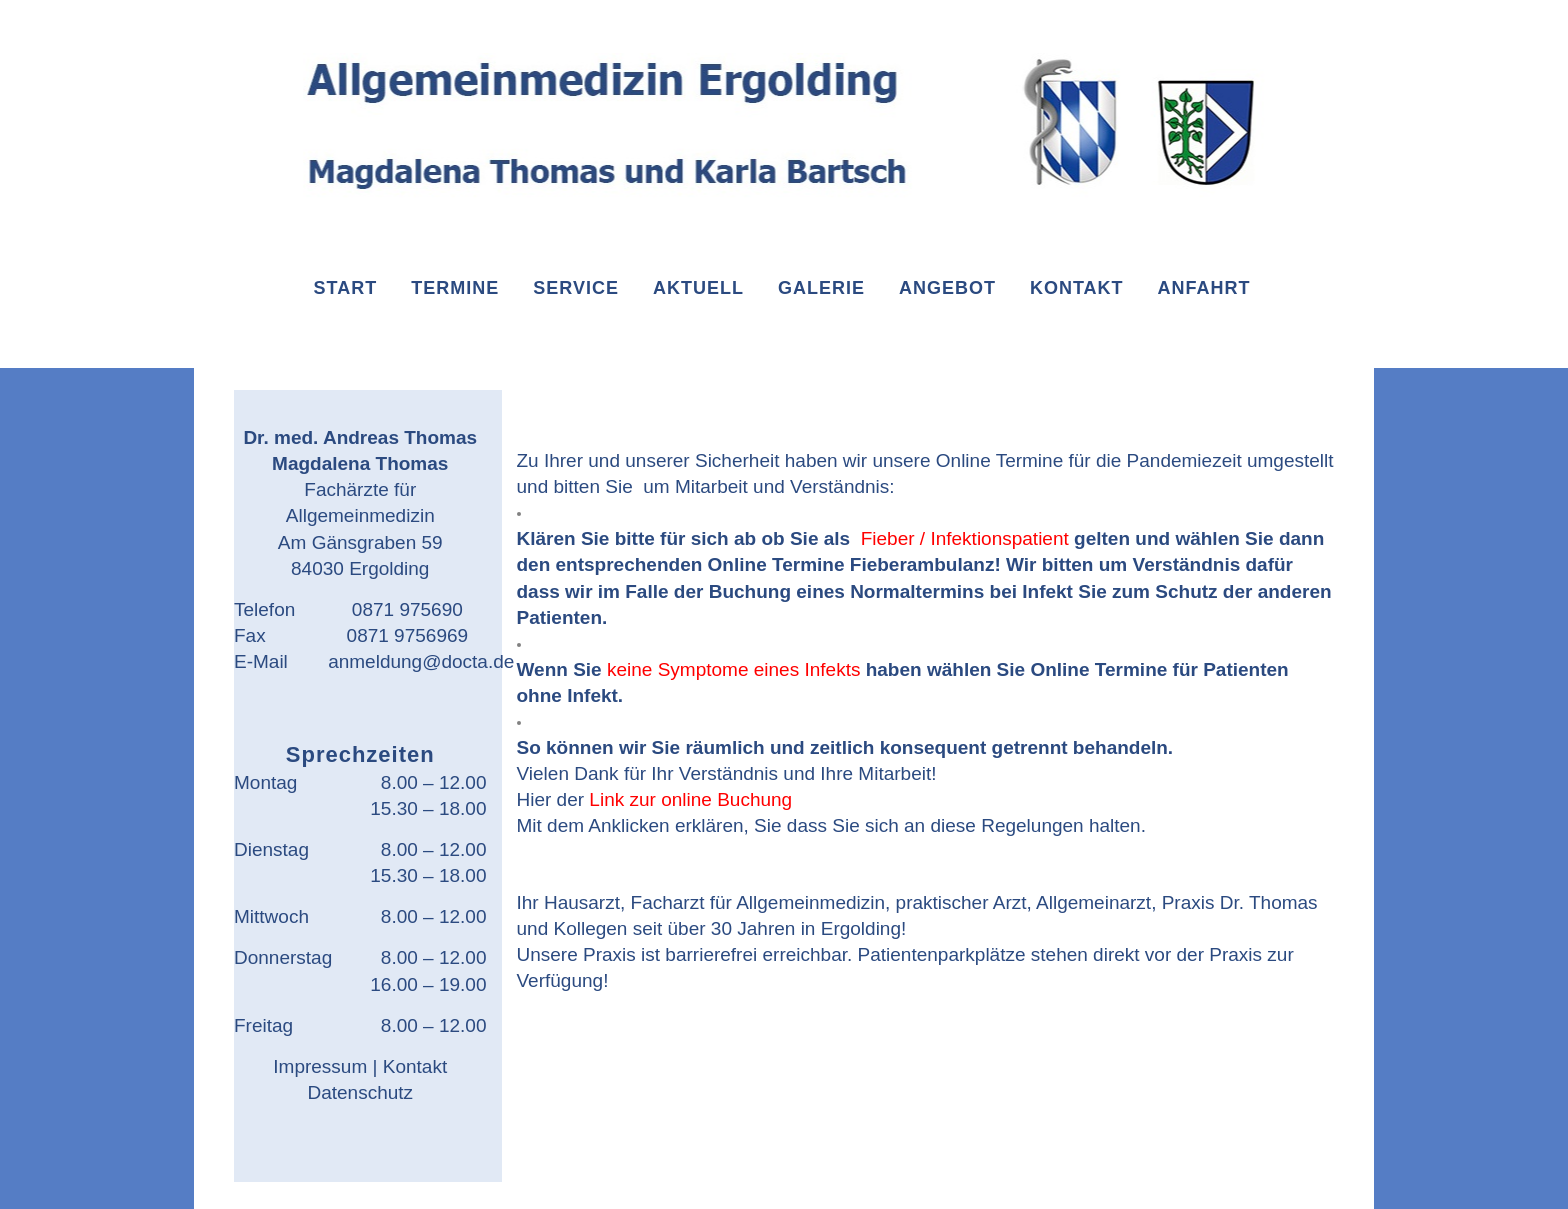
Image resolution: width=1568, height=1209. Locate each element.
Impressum (320, 1066)
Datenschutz (360, 1092)
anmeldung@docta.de (421, 661)
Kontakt (415, 1066)
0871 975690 (407, 609)
